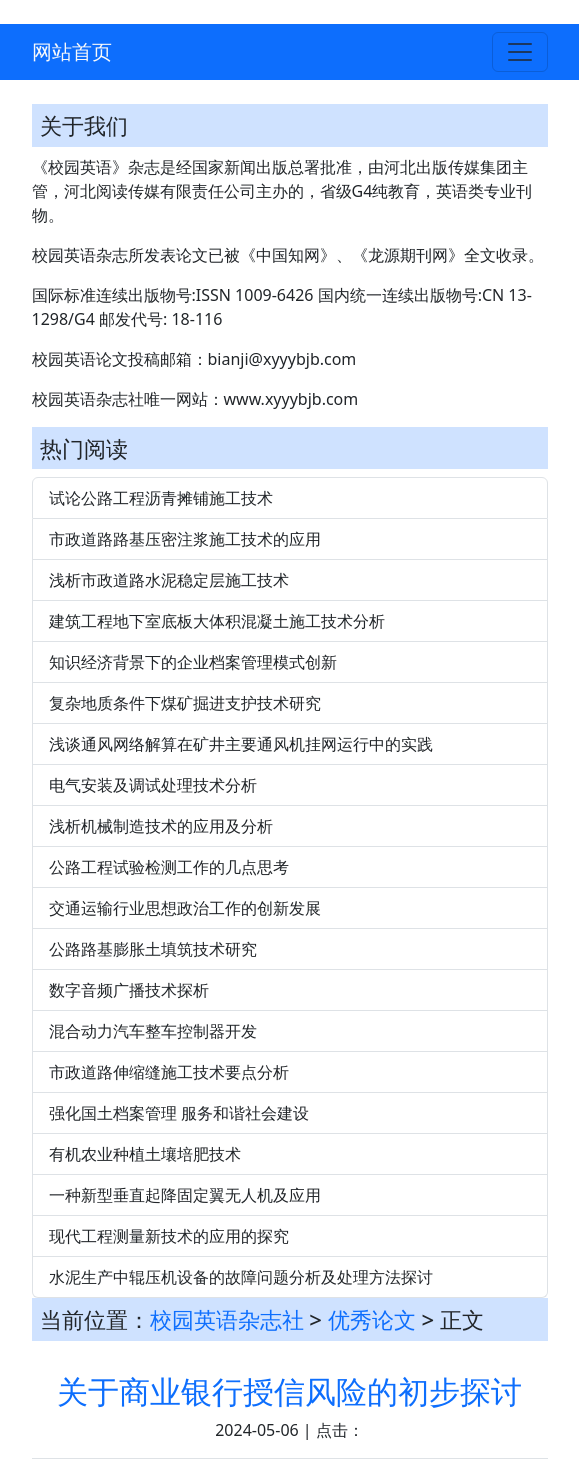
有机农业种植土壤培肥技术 (145, 1154)
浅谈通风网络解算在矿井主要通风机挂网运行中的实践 (241, 744)
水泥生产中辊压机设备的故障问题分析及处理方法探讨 (241, 1277)
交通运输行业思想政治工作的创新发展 (185, 908)
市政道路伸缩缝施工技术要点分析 (169, 1072)
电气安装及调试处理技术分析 (153, 785)
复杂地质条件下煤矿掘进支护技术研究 (185, 703)
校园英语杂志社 (227, 1319)
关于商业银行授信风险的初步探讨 (289, 1391)
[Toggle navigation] (520, 52)
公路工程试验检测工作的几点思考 (169, 867)
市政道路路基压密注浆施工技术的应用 (185, 539)
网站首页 (72, 51)
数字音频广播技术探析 (129, 990)
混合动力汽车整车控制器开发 (153, 1031)
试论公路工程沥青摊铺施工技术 (161, 498)
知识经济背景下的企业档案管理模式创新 (193, 662)
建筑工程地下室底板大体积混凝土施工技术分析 (217, 621)
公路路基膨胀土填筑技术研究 (153, 949)
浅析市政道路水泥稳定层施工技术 (169, 580)
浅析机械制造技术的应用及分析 (161, 826)
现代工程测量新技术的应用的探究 (169, 1236)
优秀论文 (372, 1319)
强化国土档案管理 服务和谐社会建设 (179, 1113)
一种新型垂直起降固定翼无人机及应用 (185, 1195)
